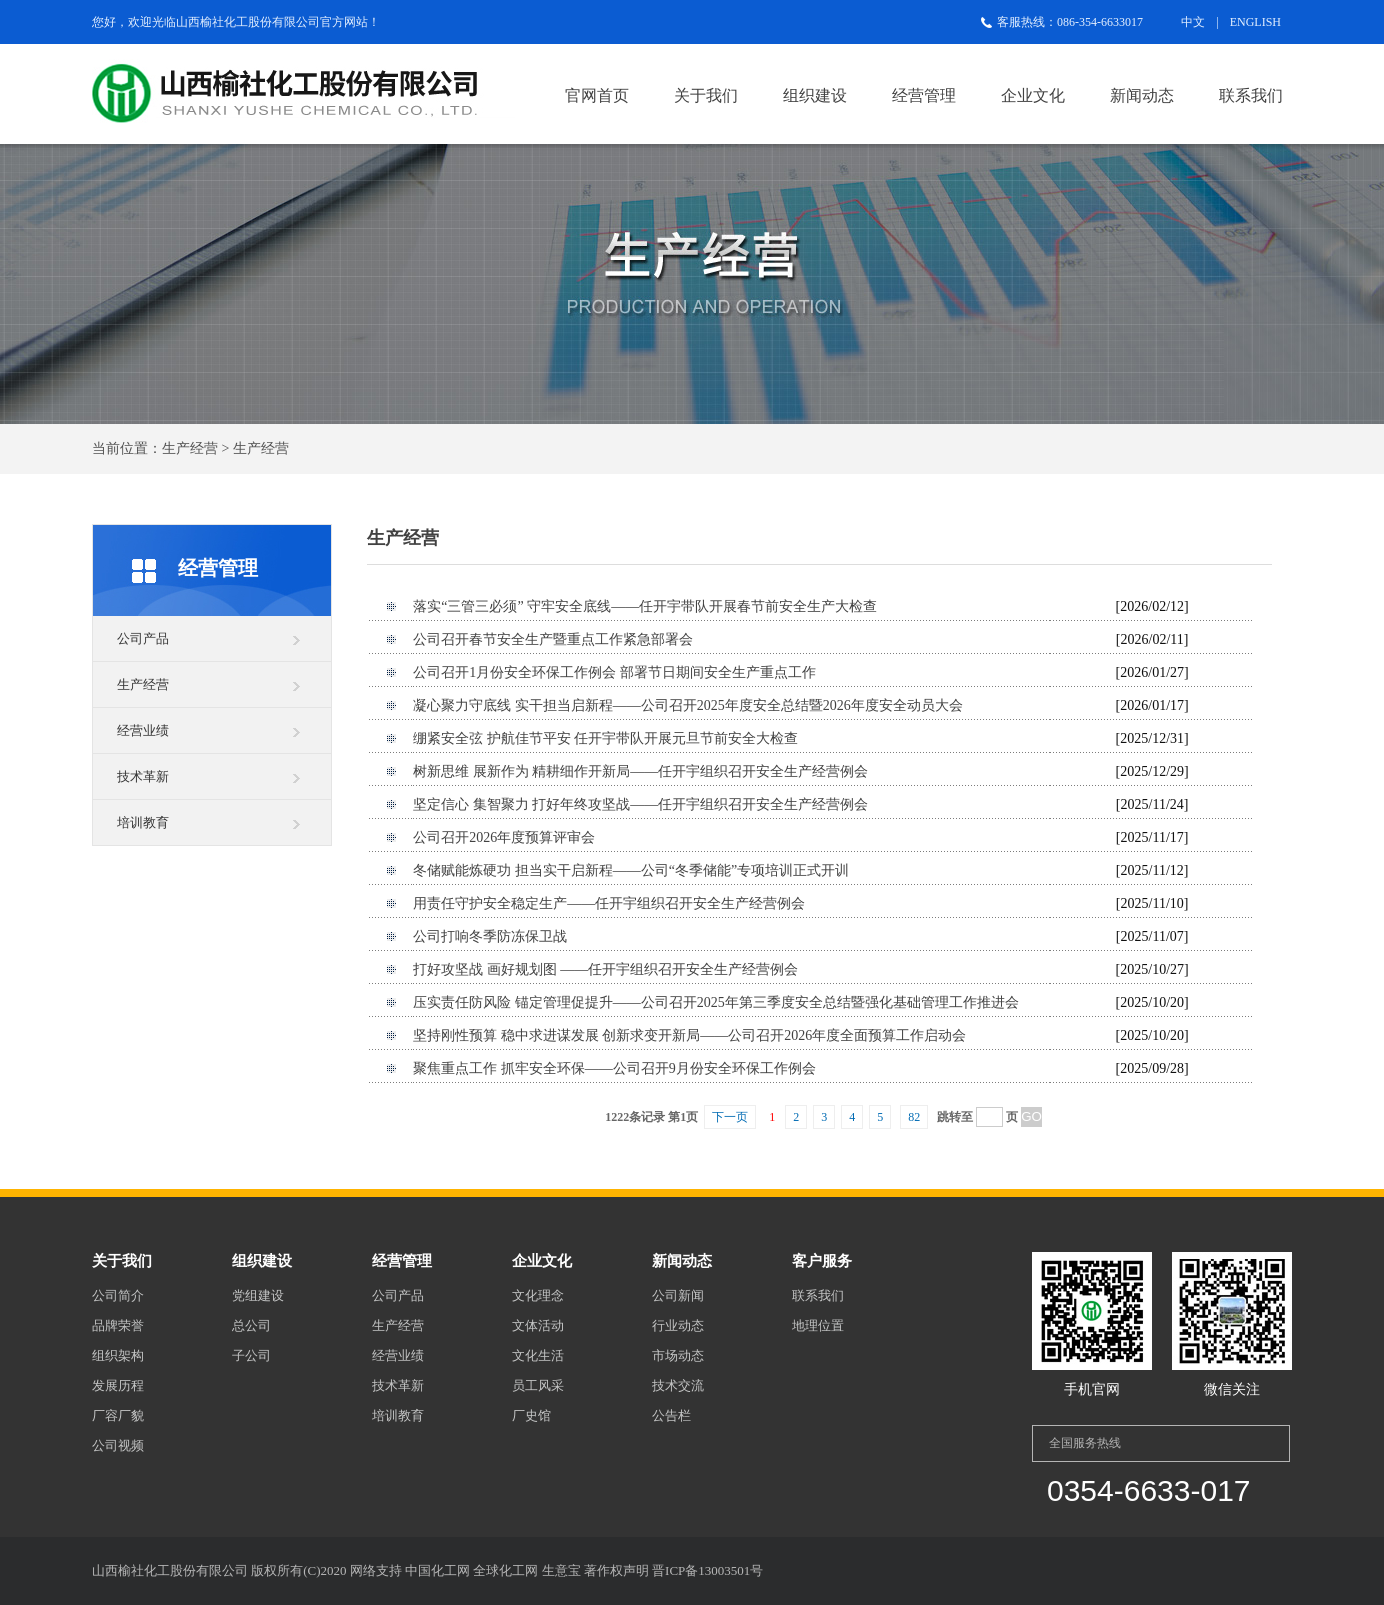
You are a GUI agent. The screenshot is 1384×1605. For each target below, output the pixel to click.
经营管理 (924, 95)
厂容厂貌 (118, 1415)
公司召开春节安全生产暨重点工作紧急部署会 (553, 639)
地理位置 (818, 1325)
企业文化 (1033, 95)
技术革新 (143, 776)
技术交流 (678, 1385)
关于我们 (706, 95)
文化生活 (538, 1355)
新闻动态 (1142, 95)
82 (914, 1117)
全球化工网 (505, 1570)
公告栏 (671, 1415)
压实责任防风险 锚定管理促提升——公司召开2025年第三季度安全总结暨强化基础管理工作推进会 (716, 1002)
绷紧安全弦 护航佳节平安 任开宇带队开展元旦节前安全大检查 (605, 738)
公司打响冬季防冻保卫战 (490, 936)
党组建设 (258, 1295)
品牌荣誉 (118, 1325)
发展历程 (118, 1385)
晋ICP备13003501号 (707, 1570)
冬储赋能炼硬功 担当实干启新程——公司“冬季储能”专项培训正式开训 (631, 870)
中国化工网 (437, 1570)
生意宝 (561, 1570)
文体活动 (538, 1325)
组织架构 (118, 1355)
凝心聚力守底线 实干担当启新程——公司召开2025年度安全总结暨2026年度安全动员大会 (688, 705)
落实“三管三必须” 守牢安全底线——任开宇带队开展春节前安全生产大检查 (645, 606)
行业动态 (678, 1325)
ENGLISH (1255, 22)
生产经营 (143, 684)
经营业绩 (143, 730)
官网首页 (597, 95)
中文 (1193, 22)
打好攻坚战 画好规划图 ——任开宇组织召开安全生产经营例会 (605, 969)
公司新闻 (678, 1295)
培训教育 (143, 822)
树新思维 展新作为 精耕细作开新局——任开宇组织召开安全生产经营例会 (640, 771)
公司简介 (118, 1295)
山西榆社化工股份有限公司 (248, 22)
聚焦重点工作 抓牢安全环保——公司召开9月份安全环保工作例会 (614, 1068)
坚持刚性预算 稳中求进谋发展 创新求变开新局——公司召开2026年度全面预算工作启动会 (689, 1035)
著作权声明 (616, 1570)
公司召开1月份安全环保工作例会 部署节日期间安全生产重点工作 (614, 672)
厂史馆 (531, 1415)
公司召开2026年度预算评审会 (504, 837)
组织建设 (815, 95)
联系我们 (1251, 95)
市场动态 (678, 1355)
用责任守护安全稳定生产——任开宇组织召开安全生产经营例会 (609, 903)
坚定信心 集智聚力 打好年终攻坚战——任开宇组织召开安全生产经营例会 (640, 804)
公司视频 (118, 1445)
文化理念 (538, 1295)
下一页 (730, 1117)
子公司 (251, 1355)
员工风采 (538, 1385)
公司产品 (143, 638)
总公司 (251, 1325)
